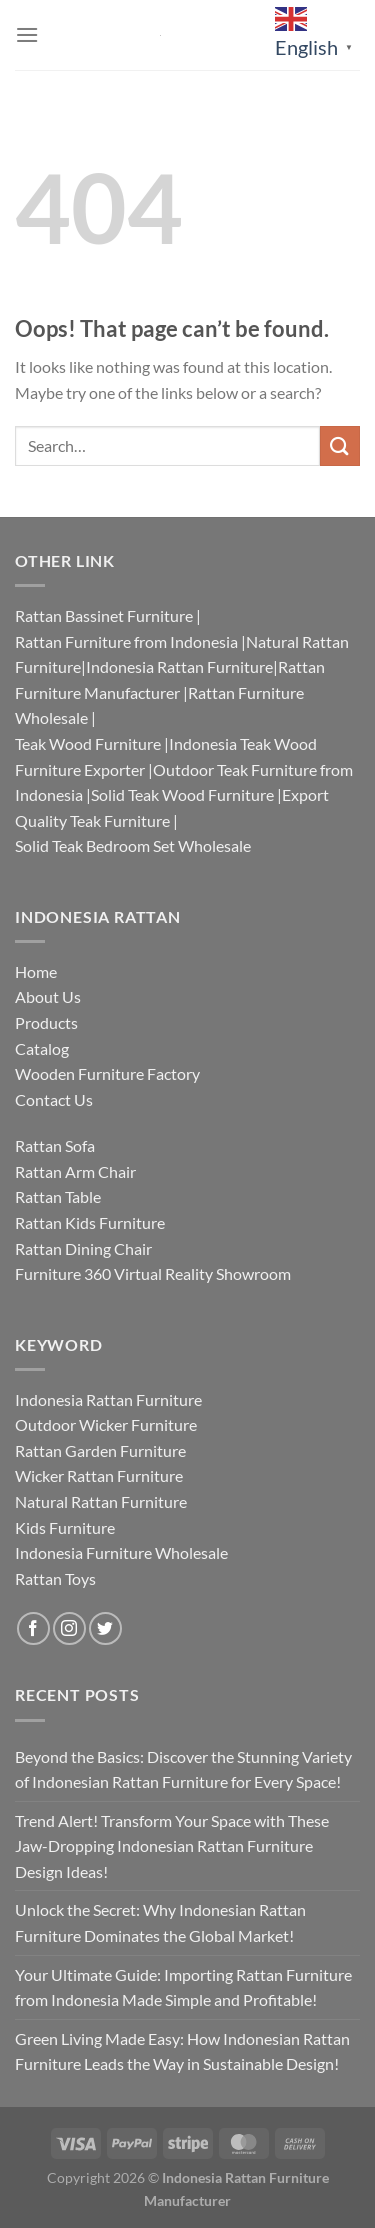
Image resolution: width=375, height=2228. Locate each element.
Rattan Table (58, 1196)
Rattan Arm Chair (75, 1171)
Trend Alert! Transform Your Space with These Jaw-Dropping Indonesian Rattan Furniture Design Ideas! (172, 1846)
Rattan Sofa (55, 1145)
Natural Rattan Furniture (101, 1501)
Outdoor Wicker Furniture (106, 1424)
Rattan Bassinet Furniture (104, 615)
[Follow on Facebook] (33, 1628)
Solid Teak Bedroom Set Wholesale (133, 845)
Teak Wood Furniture (88, 743)
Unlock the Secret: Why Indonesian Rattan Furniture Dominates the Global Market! (160, 1922)
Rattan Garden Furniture (100, 1450)
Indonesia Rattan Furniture (179, 666)
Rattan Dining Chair (83, 1248)
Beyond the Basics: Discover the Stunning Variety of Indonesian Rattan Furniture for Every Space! (183, 1769)
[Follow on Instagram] (69, 1628)
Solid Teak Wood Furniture (182, 794)
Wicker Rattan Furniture (99, 1475)
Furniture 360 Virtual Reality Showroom (153, 1273)
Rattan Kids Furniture (90, 1222)
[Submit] (340, 445)
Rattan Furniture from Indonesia (126, 641)
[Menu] (27, 34)
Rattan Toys (55, 1578)
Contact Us (54, 1099)
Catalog (42, 1048)
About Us (48, 996)
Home (36, 971)
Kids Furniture (65, 1527)
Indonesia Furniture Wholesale (121, 1552)
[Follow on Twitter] (105, 1628)
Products (46, 1022)
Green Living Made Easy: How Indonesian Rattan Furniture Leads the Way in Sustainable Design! (182, 2051)
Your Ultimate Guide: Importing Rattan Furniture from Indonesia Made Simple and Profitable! (183, 1987)
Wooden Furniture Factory (107, 1073)
